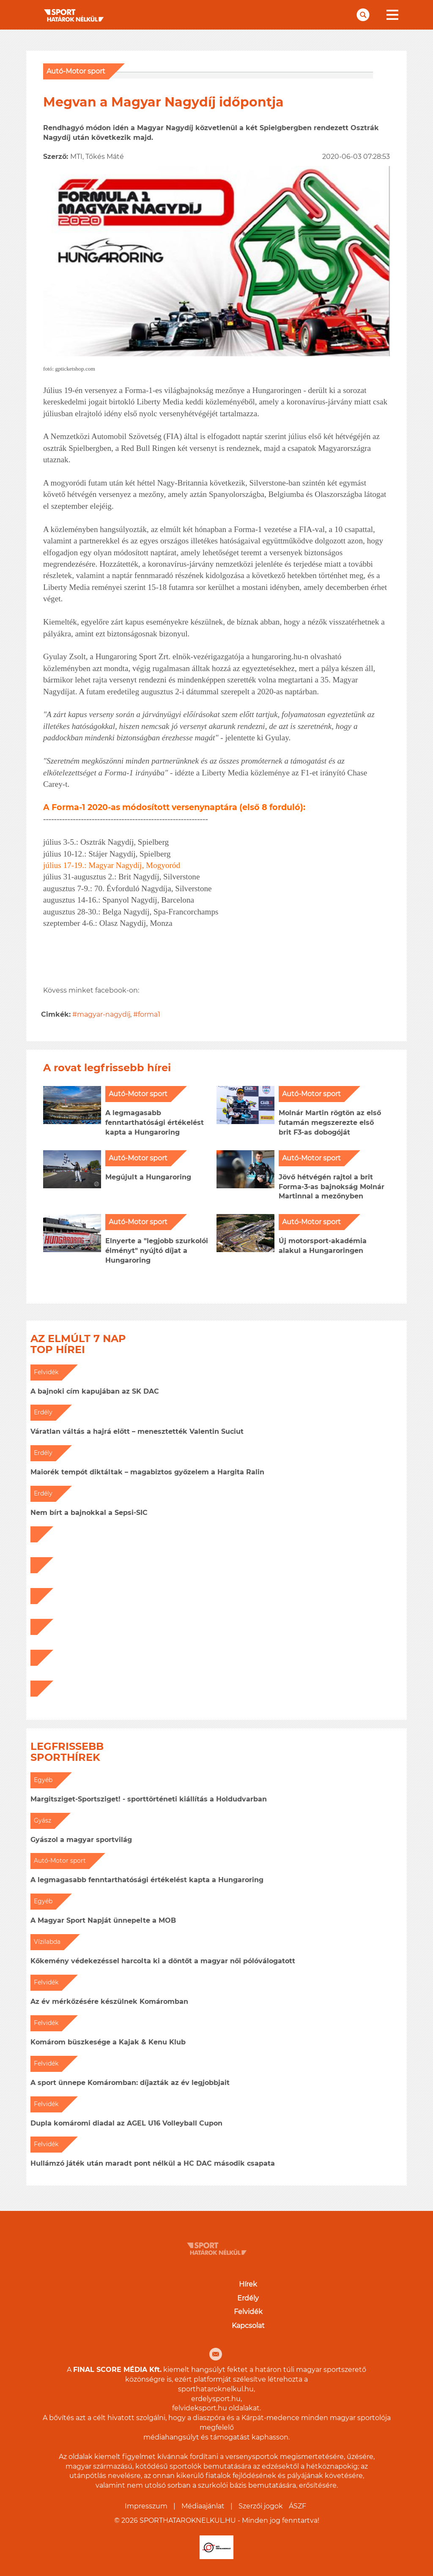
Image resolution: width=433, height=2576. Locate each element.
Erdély (248, 2298)
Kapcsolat (248, 2326)
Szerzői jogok (260, 2506)
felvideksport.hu (199, 2408)
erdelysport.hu (216, 2399)
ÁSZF (297, 2506)
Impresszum (146, 2506)
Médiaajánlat (203, 2506)
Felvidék (248, 2312)
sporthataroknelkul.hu (216, 2389)
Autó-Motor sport (76, 71)
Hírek (248, 2284)
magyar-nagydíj (103, 1014)
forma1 (149, 1014)
